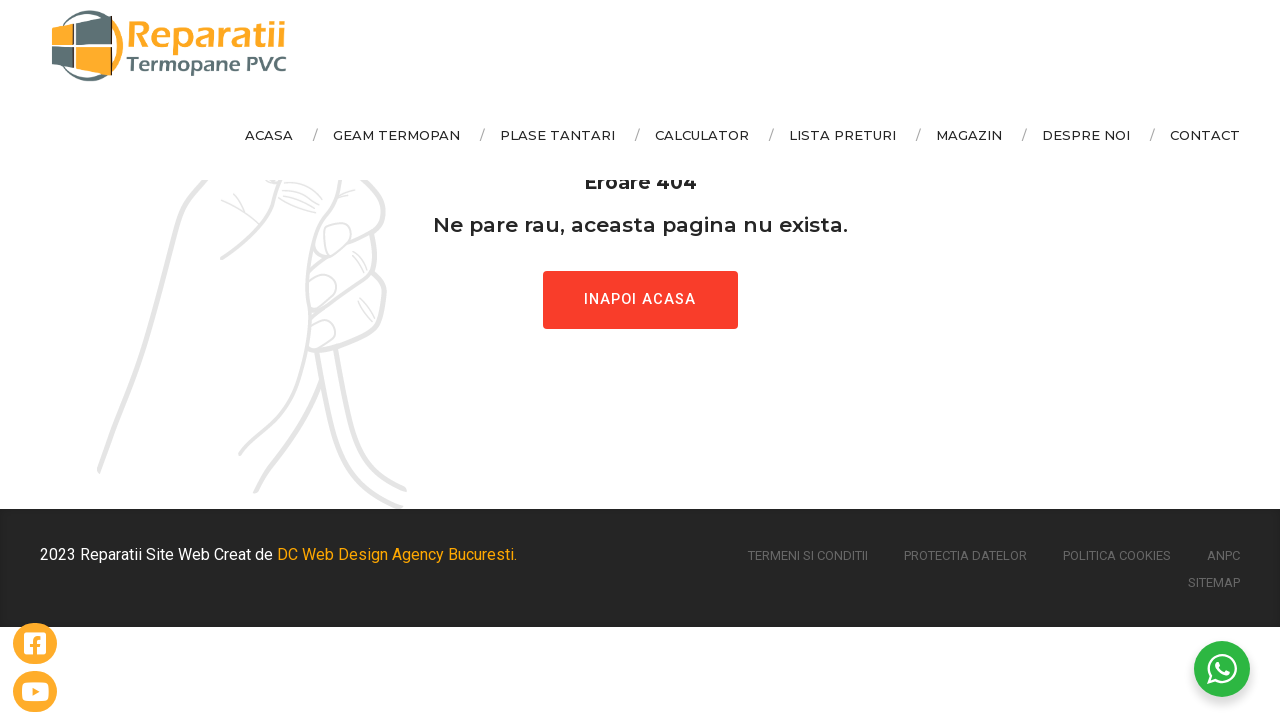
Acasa (269, 135)
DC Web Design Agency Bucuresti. (397, 554)
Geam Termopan (396, 135)
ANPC (1223, 555)
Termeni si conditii (808, 555)
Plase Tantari (557, 135)
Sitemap (1214, 582)
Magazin (969, 135)
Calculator (702, 135)
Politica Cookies (1117, 555)
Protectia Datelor (965, 555)
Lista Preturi (842, 135)
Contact (1205, 135)
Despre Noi (1086, 135)
